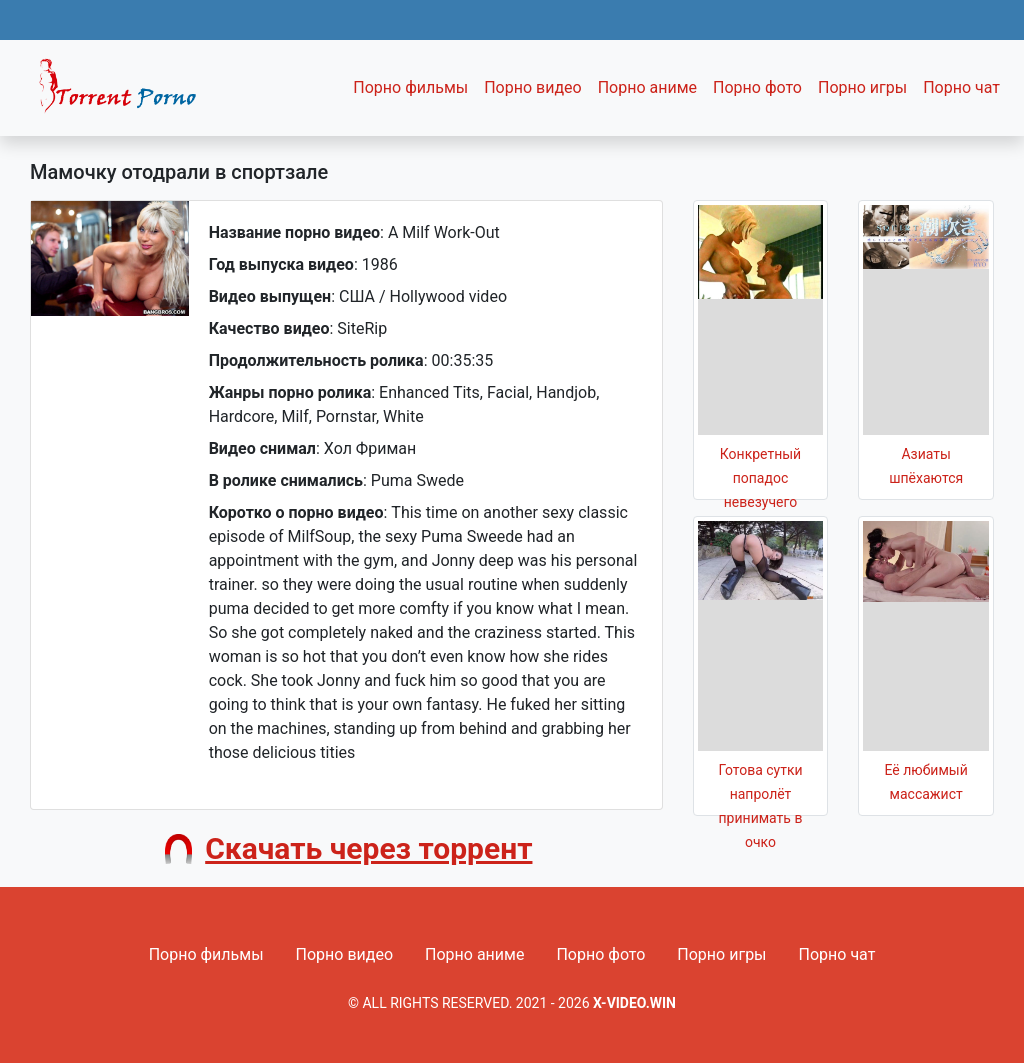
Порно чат (961, 87)
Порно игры (862, 87)
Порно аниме (647, 87)
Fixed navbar (126, 93)
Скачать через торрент (368, 848)
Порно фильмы (410, 87)
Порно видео (533, 87)
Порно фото (757, 87)
